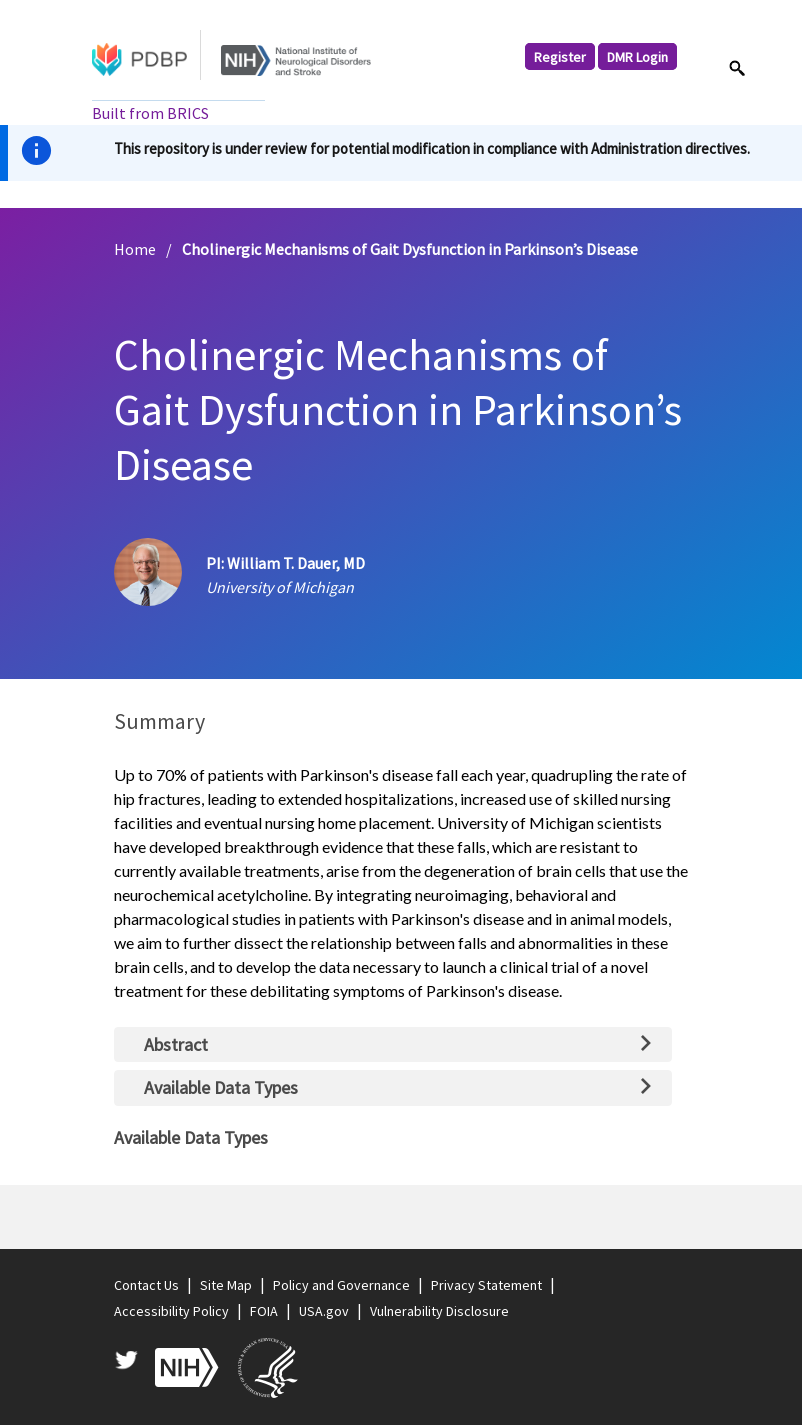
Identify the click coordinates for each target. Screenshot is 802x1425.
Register (560, 56)
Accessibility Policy (171, 1311)
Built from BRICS (150, 113)
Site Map (226, 1285)
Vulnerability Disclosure (439, 1311)
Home (135, 249)
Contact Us (146, 1285)
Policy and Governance (341, 1285)
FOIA (264, 1311)
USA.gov (324, 1311)
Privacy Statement (486, 1285)
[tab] (393, 1045)
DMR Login (637, 56)
